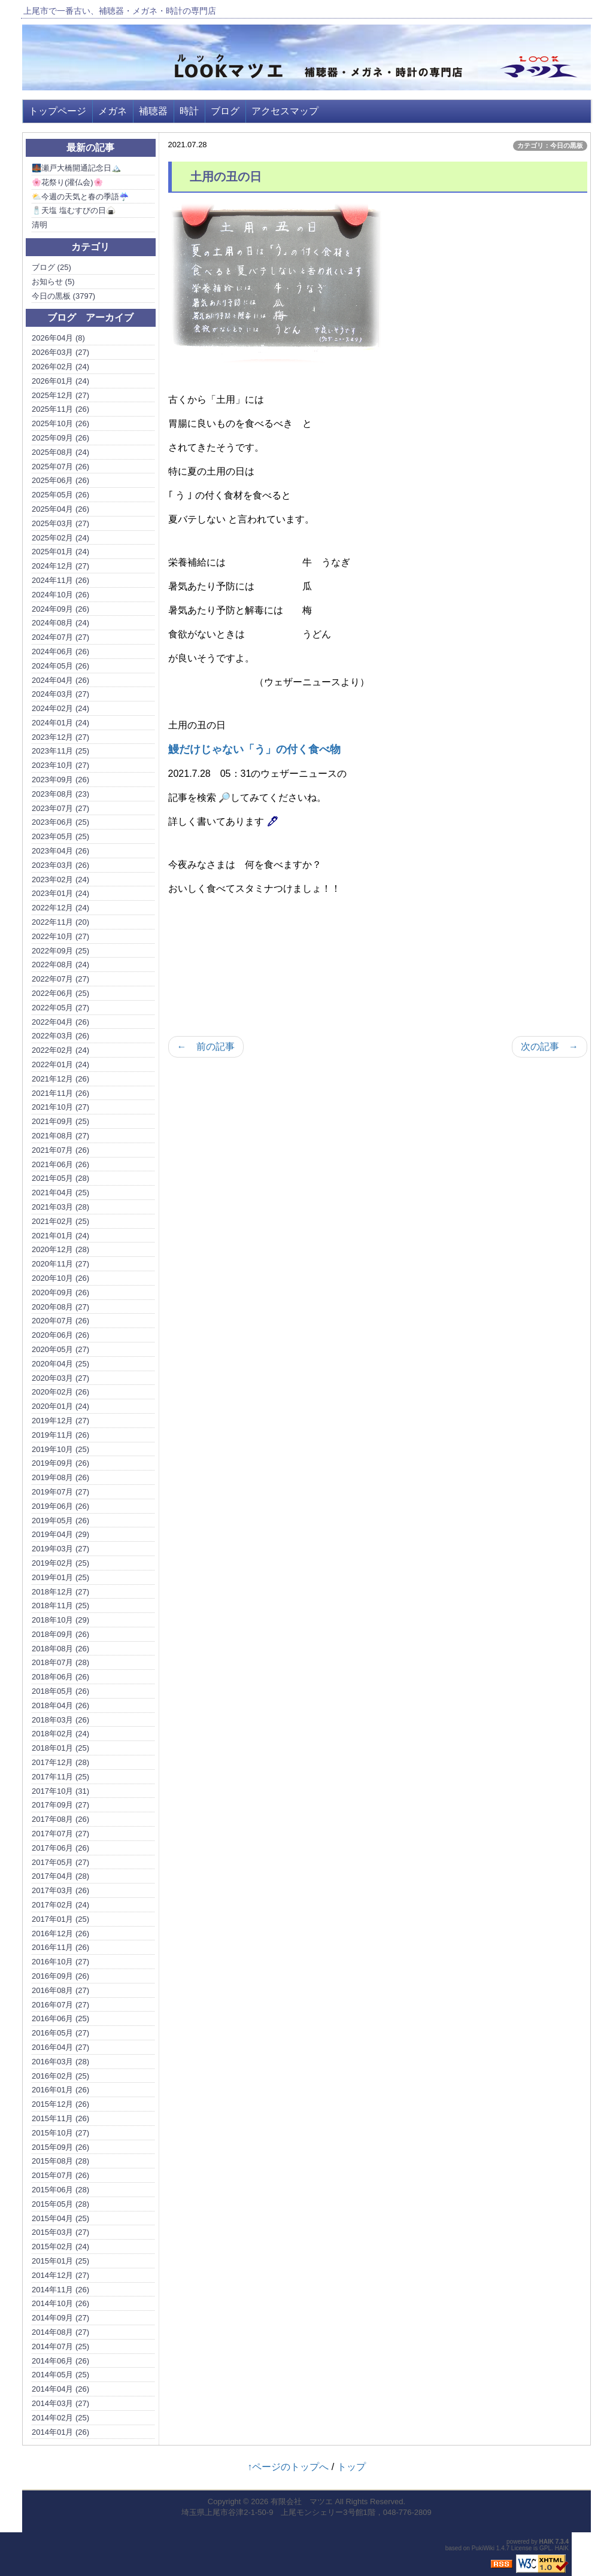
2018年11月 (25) (60, 1605)
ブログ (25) (51, 267)
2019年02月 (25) (60, 1563)
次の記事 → (549, 1046)
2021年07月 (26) (60, 1150)
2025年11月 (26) (60, 409)
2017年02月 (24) (60, 1904)
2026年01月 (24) (60, 380)
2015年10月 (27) (60, 2132)
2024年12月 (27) (60, 565)
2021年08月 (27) (60, 1135)
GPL (545, 2548)
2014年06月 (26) (60, 2360)
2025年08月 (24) (60, 452)
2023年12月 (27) (60, 737)
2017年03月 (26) (60, 1890)
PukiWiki (483, 2548)
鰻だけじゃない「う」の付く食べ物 (254, 749)
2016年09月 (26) (60, 1976)
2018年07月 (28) (60, 1662)
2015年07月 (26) (60, 2175)
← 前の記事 (206, 1046)
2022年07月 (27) (60, 978)
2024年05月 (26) (60, 665)
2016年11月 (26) (60, 1947)
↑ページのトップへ (288, 2467)
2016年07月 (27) (60, 2004)
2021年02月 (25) (60, 1221)
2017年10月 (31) (60, 1791)
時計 (189, 111)
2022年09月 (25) (60, 950)
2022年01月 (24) (60, 1064)
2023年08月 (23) (60, 793)
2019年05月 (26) (60, 1520)
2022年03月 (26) (60, 1035)
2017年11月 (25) (60, 1776)
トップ (351, 2467)
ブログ (225, 111)
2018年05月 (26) (60, 1691)
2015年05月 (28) (60, 2204)
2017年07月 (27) (60, 1833)
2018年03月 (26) (60, 1719)
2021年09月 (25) (60, 1121)
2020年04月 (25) (60, 1363)
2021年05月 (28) (60, 1178)
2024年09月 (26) (60, 608)
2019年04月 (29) (60, 1534)
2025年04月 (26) (60, 509)
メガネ (112, 111)
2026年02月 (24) (60, 366)
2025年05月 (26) (60, 494)
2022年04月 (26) (60, 1021)
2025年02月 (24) (60, 537)
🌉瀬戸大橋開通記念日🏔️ (76, 167)
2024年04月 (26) (60, 680)
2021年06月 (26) (60, 1164)
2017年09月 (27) (60, 1804)
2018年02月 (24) (60, 1733)
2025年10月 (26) (60, 423)
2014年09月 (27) (60, 2317)
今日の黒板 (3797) (63, 295)
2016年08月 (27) (60, 1990)
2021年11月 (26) (60, 1093)
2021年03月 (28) (60, 1206)
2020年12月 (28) (60, 1249)
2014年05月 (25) (60, 2374)
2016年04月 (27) (60, 2047)
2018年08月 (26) (60, 1648)
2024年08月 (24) (60, 622)
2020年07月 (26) (60, 1320)
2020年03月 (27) (60, 1378)
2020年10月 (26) (60, 1278)
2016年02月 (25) (60, 2075)
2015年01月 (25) (60, 2260)
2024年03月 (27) (60, 693)
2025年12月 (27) (60, 395)
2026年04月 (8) (58, 337)
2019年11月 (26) (60, 1434)
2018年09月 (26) (60, 1634)
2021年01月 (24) (60, 1235)
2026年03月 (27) (60, 352)
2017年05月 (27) (60, 1862)
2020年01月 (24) (60, 1406)
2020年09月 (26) (60, 1292)
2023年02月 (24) (60, 879)
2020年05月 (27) (60, 1349)
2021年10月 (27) (60, 1106)
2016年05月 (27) (60, 2032)
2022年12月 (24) (60, 907)
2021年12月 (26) (60, 1078)
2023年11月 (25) (60, 750)
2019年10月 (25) (60, 1449)
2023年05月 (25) (60, 836)
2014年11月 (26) (60, 2289)
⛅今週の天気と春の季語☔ (80, 196)
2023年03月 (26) (60, 865)
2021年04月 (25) (60, 1192)
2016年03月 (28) (60, 2061)
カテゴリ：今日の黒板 (550, 145)
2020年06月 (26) (60, 1334)
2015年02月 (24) (60, 2246)
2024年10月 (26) (60, 594)
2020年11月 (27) (60, 1263)
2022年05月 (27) (60, 1007)
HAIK (546, 2541)
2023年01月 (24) (60, 893)
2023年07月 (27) (60, 808)
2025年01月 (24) (60, 551)
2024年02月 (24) (60, 708)
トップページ (57, 111)
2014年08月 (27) (60, 2332)
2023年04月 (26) (60, 850)
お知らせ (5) (53, 281)
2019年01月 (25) (60, 1577)
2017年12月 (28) (60, 1762)
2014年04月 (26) (60, 2388)
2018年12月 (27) (60, 1591)
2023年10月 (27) (60, 765)
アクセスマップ (284, 111)
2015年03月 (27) (60, 2232)
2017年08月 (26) (60, 1819)
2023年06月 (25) (60, 822)
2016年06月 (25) (60, 2018)
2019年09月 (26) (60, 1463)
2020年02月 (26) (60, 1391)
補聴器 (153, 111)
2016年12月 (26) (60, 1933)
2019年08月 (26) (60, 1477)
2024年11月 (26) (60, 580)
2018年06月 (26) (60, 1676)
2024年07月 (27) (60, 637)
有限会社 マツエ (302, 2501)
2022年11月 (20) (60, 922)
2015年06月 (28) (60, 2189)
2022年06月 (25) (60, 993)
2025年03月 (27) (60, 523)
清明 (39, 224)
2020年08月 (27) (60, 1306)
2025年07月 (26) (60, 466)
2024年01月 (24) (60, 722)
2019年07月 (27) (60, 1491)
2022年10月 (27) (60, 936)
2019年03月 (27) (60, 1548)
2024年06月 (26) (60, 651)
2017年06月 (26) (60, 1847)
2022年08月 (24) (60, 964)
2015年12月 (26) (60, 2104)
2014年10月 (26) (60, 2303)
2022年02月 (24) (60, 1050)
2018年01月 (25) (60, 1747)
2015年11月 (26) (60, 2118)
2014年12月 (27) (60, 2275)
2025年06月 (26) (60, 480)
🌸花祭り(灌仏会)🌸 (67, 182)
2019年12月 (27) (60, 1420)
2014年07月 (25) (60, 2346)
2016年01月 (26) (60, 2089)
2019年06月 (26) (60, 1506)
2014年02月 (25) (60, 2417)
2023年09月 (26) (60, 779)
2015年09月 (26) (60, 2147)
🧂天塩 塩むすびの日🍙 (74, 210)
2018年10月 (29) (60, 1619)
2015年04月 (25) (60, 2218)
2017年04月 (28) (60, 1876)
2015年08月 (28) (60, 2160)
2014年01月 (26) (60, 2432)
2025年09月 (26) (60, 437)
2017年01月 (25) (60, 1919)
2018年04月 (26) (60, 1705)
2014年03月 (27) (60, 2403)
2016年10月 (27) (60, 1961)
